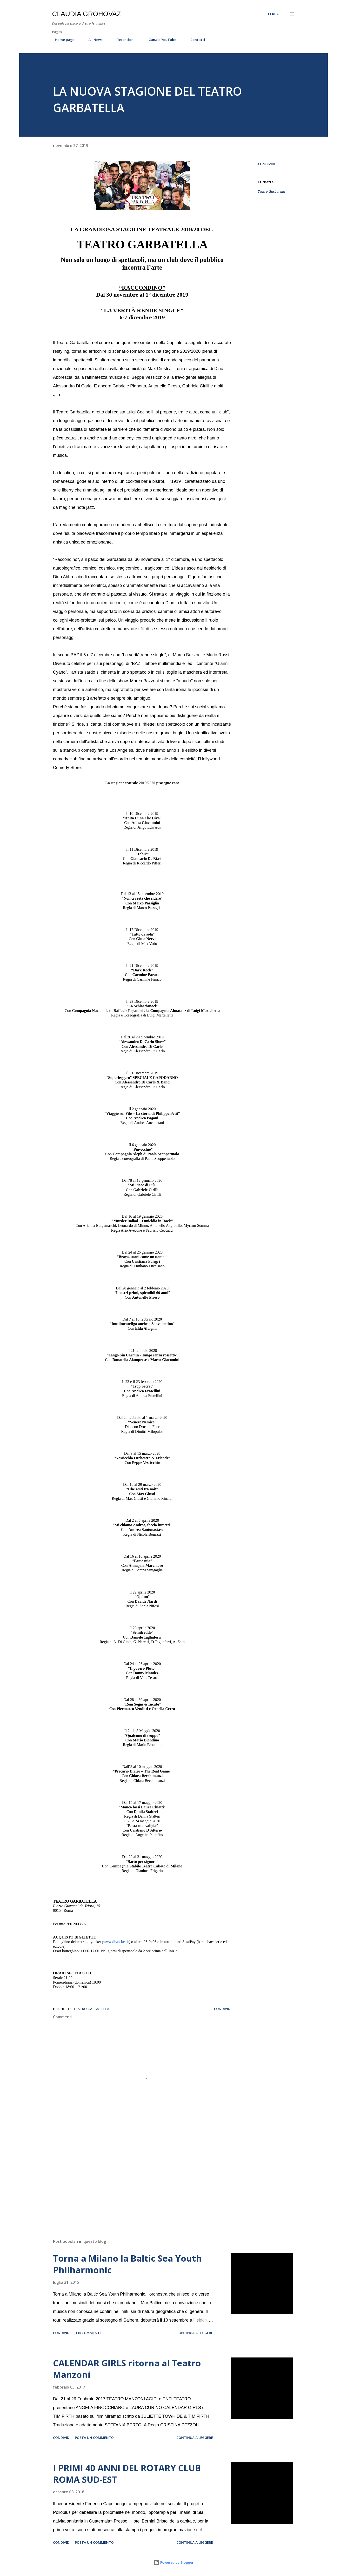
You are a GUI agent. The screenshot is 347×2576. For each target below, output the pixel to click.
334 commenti (88, 2332)
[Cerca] (273, 14)
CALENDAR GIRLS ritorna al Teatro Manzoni (127, 2369)
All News (93, 39)
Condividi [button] (266, 164)
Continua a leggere (194, 2332)
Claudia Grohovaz (86, 14)
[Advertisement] (134, 2178)
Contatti (194, 39)
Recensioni (123, 39)
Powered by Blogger (173, 2562)
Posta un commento (94, 2437)
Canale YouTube (159, 39)
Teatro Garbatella (271, 191)
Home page (61, 39)
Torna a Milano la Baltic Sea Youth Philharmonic (127, 2264)
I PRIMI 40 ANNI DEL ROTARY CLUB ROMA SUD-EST (127, 2473)
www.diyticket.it (116, 1942)
